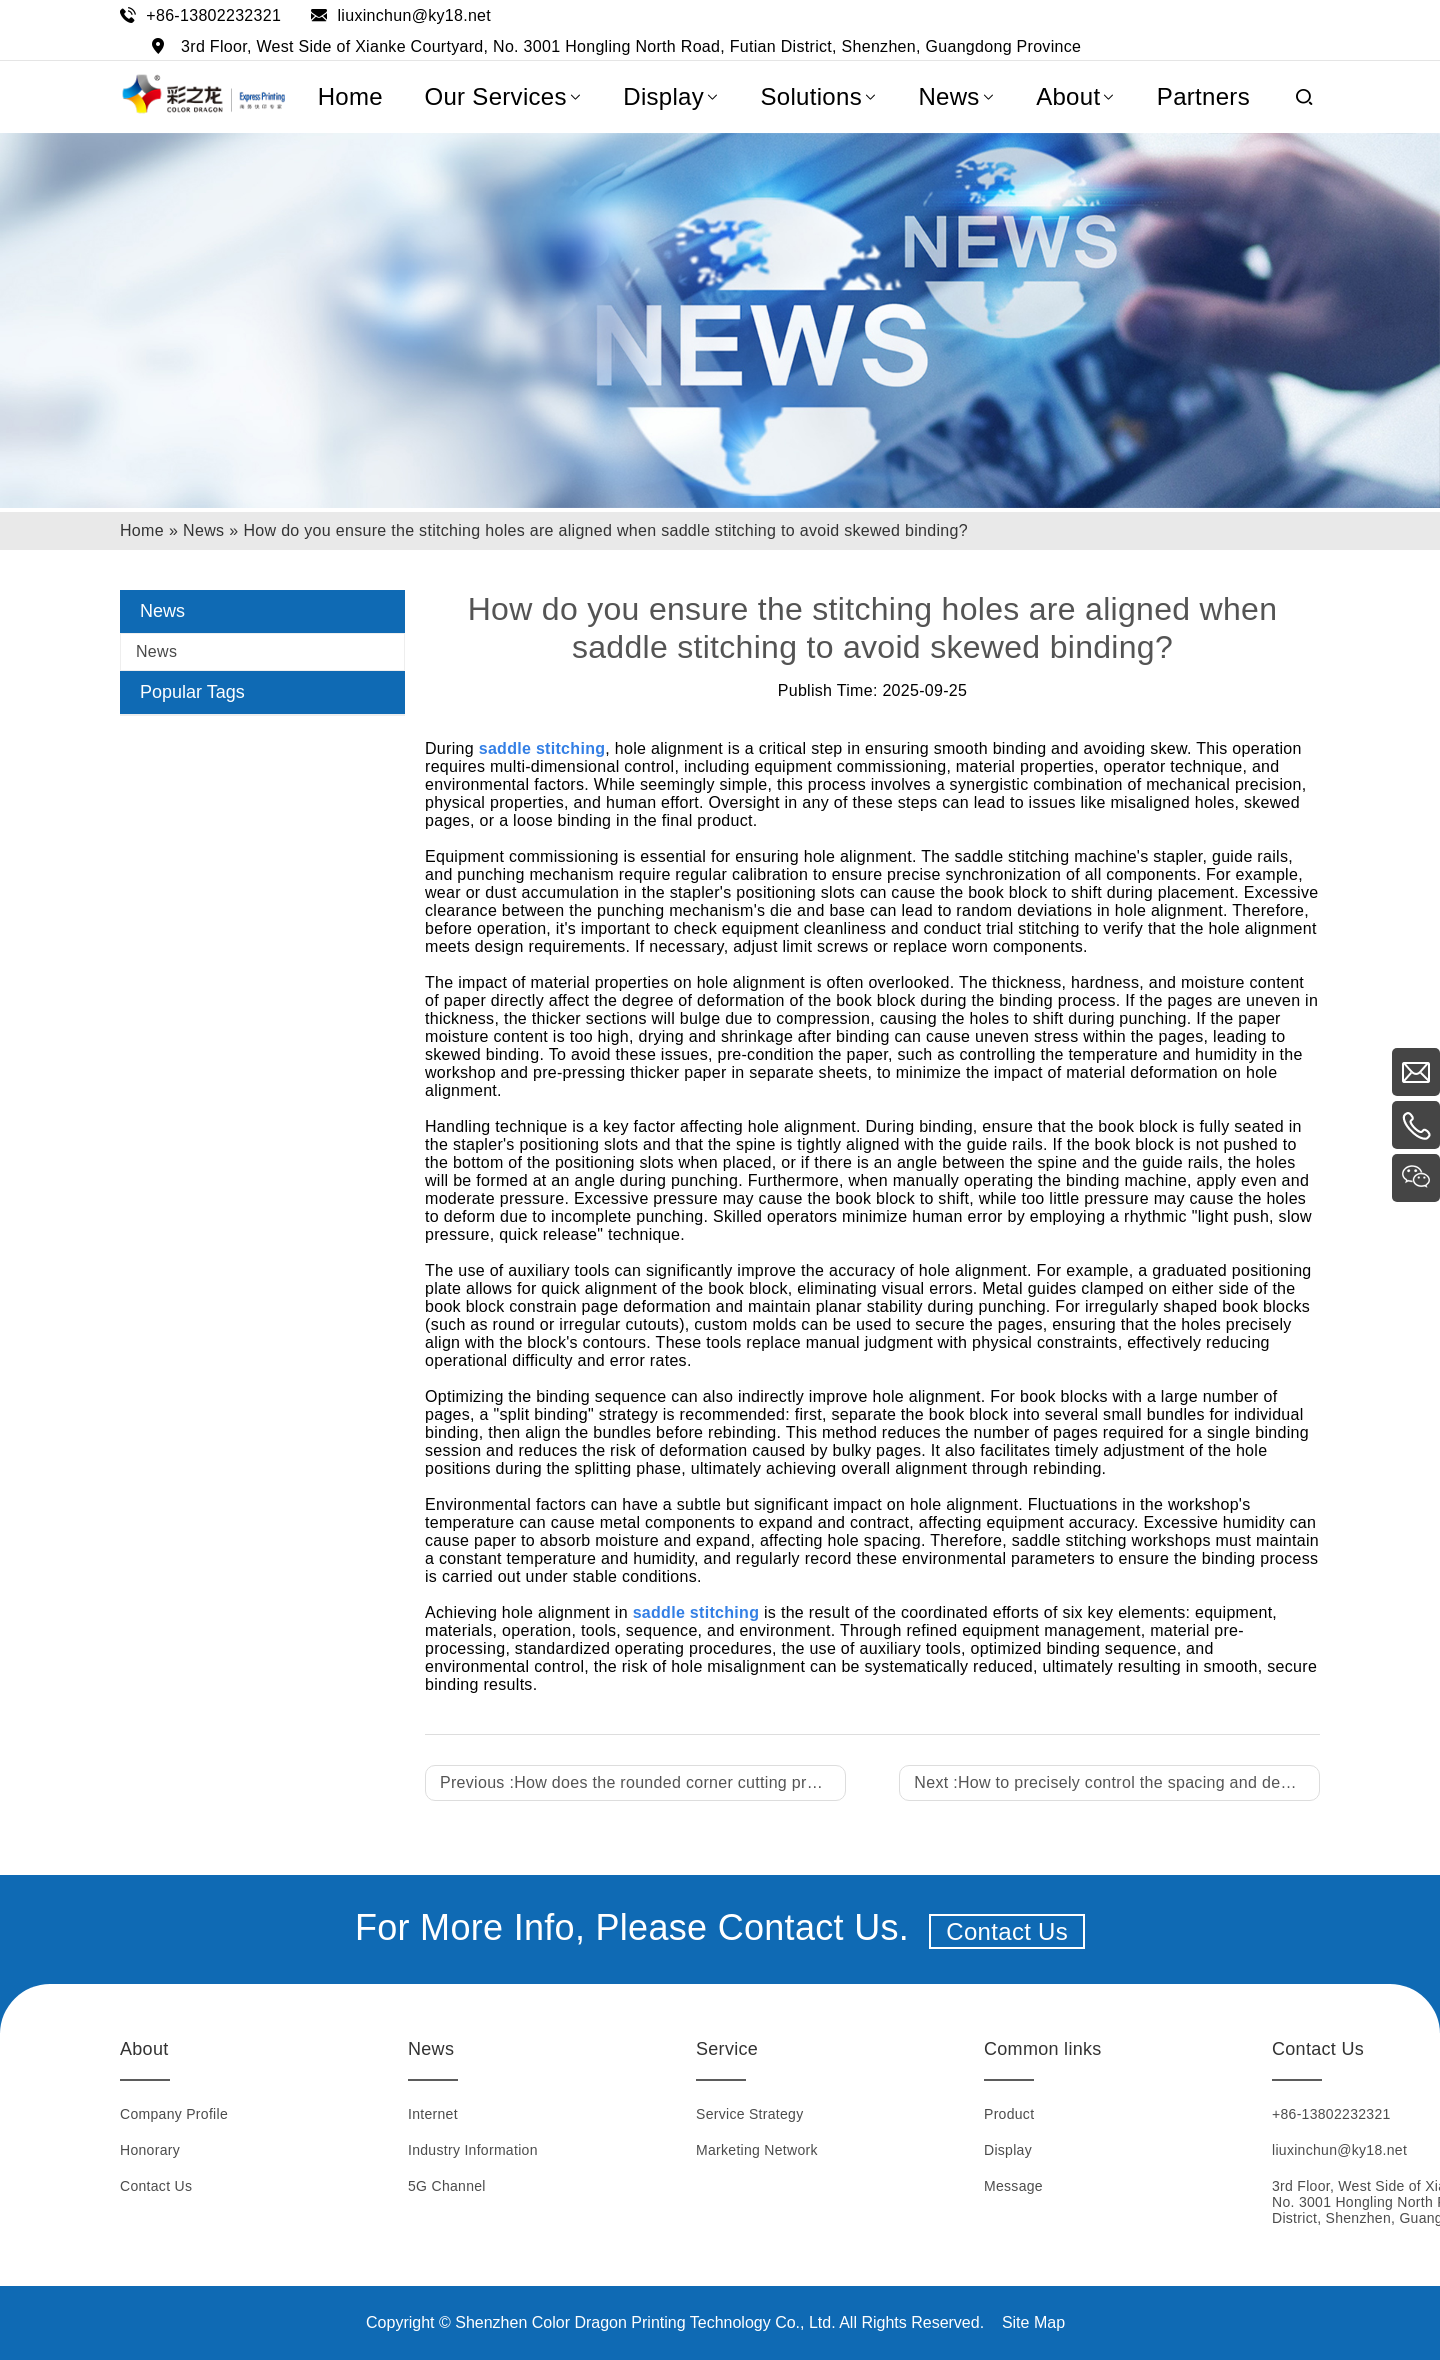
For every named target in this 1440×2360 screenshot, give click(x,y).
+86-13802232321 (213, 15)
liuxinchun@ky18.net (414, 15)
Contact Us (1007, 1931)
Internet (433, 2114)
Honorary (150, 2150)
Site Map (1033, 2322)
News (156, 651)
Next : (1117, 1782)
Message (1013, 2186)
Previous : (643, 1782)
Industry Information (473, 2150)
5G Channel (447, 2186)
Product (1009, 2114)
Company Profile (174, 2114)
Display (1008, 2150)
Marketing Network (757, 2150)
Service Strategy (750, 2114)
